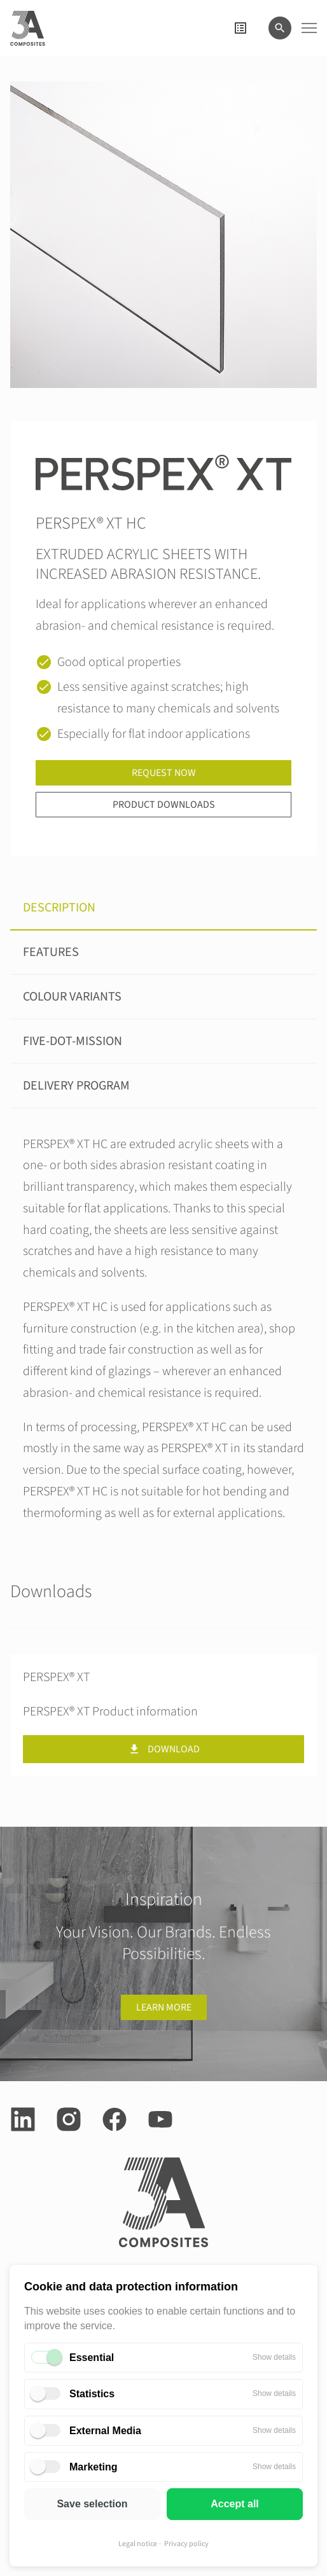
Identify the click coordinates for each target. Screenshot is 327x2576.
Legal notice (137, 2543)
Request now (164, 773)
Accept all (235, 2503)
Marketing (93, 2467)
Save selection (92, 2503)
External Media (105, 2430)
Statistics (92, 2393)
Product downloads (164, 805)
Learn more (163, 2007)
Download (164, 1749)
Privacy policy (186, 2543)
